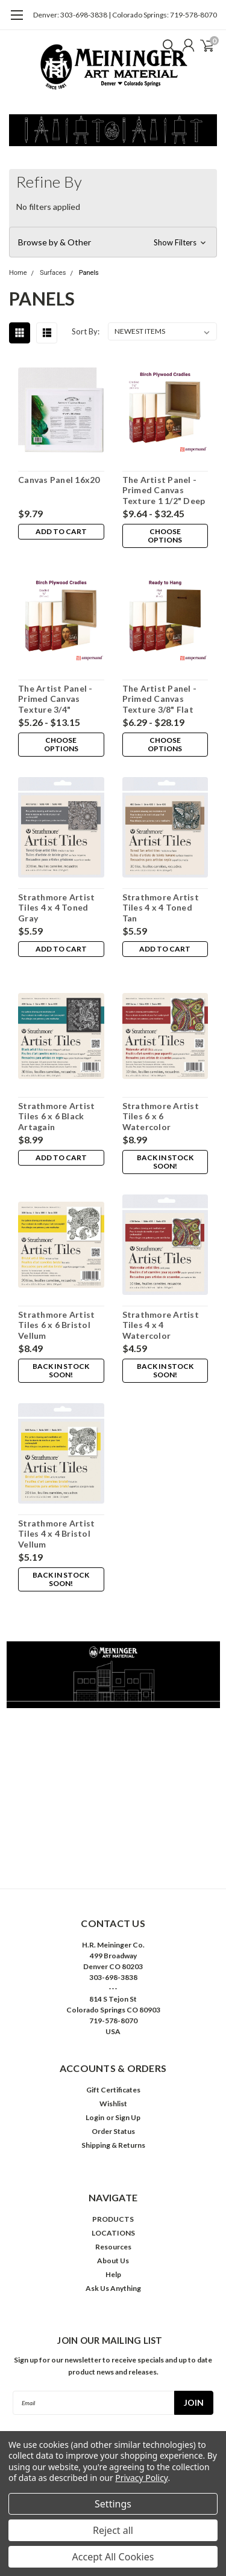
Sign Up (127, 2117)
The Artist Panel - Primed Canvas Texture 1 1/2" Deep (164, 490)
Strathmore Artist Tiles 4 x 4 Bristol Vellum (56, 1533)
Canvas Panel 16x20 (59, 480)
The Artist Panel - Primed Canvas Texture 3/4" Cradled (55, 699)
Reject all (113, 2530)
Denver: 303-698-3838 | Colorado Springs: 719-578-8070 (125, 14)
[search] (166, 45)
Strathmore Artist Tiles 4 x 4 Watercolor (160, 1325)
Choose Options (165, 535)
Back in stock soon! (165, 1161)
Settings (113, 2503)
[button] (113, 242)
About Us (113, 2260)
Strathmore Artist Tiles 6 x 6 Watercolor (160, 1116)
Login (95, 2117)
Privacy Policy (141, 2477)
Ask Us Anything (113, 2288)
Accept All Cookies (113, 2556)
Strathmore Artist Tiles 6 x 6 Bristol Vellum (56, 1325)
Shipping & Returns (113, 2145)
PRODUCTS (113, 2219)
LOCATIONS (113, 2232)
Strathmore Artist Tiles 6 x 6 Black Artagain (56, 1116)
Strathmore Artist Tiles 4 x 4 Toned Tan (160, 907)
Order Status (113, 2131)
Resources (113, 2246)
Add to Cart (61, 531)
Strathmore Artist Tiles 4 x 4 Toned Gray (56, 907)
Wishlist (113, 2103)
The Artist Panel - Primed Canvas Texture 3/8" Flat (159, 699)
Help (113, 2274)
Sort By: (85, 331)
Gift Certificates (113, 2089)
